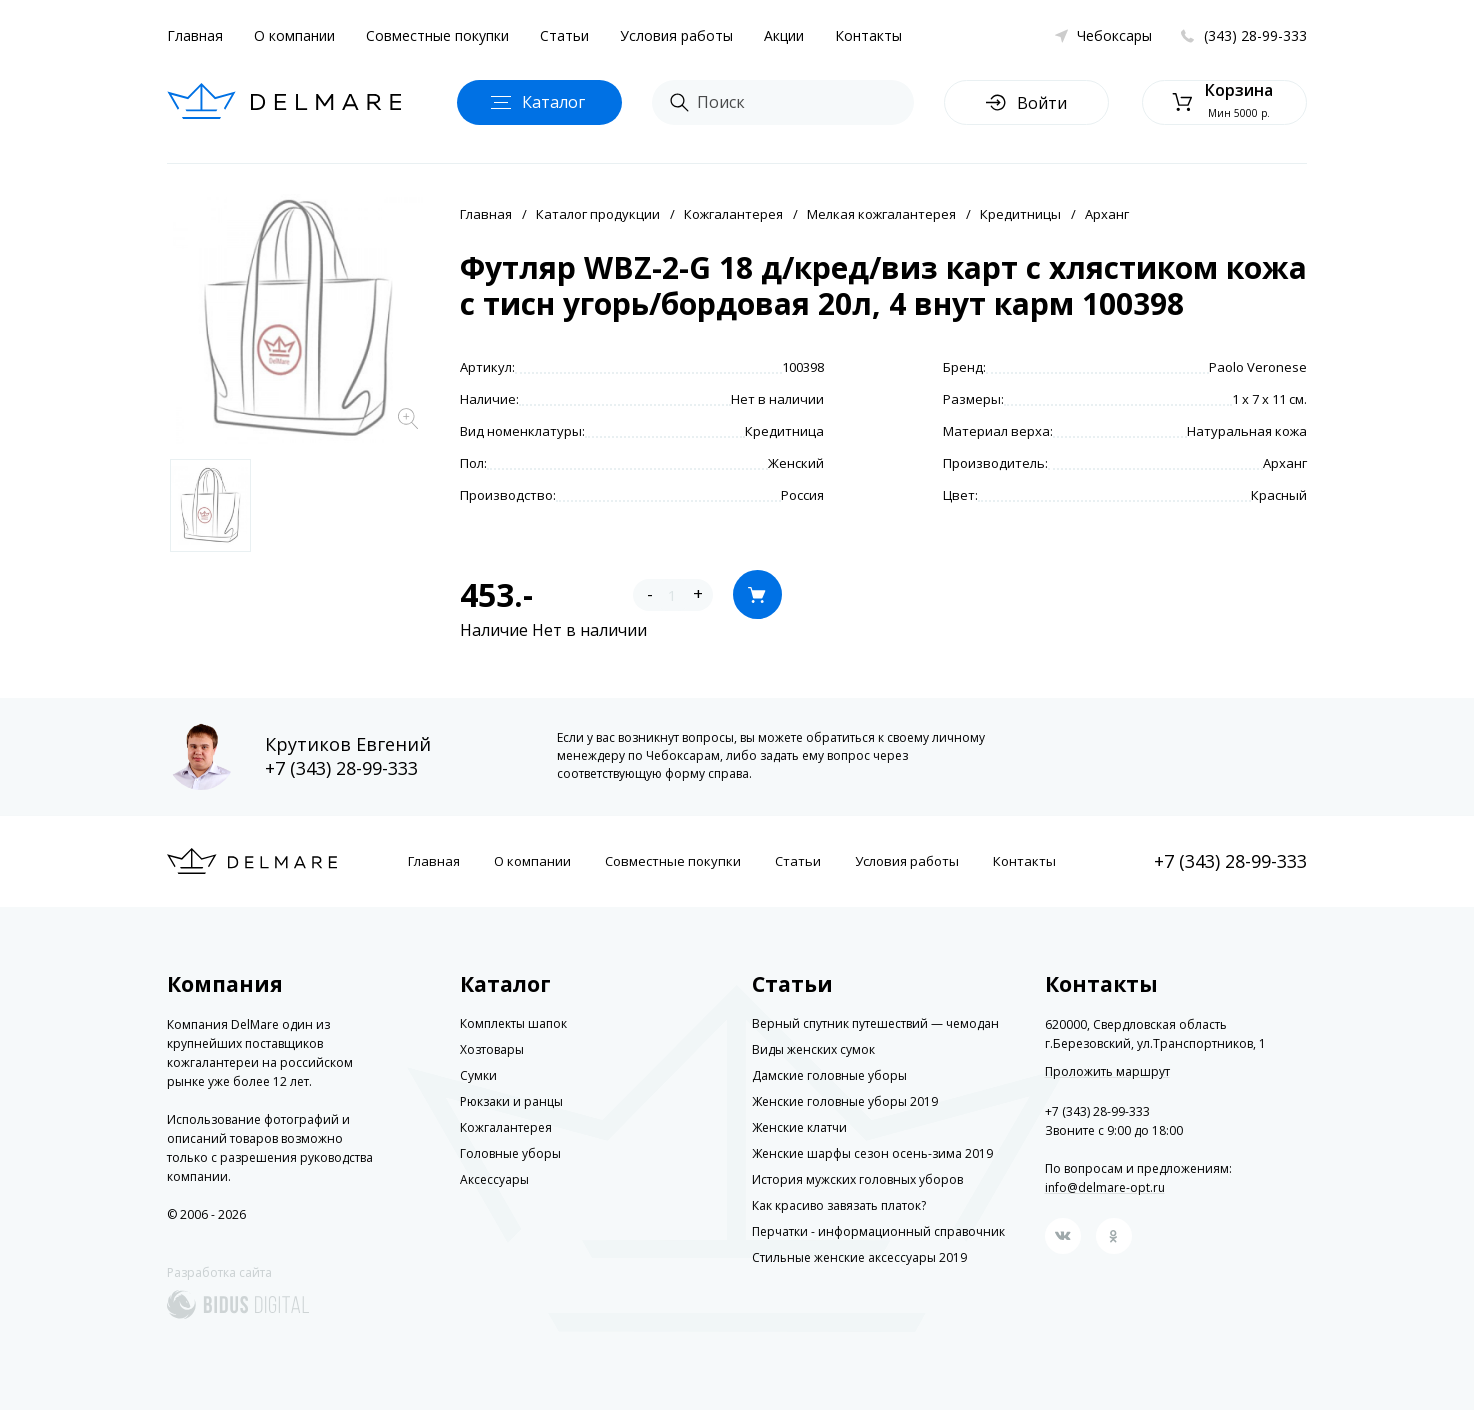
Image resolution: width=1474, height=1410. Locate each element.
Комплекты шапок (513, 1023)
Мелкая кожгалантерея (881, 214)
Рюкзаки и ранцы (511, 1101)
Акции (784, 35)
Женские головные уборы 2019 (845, 1101)
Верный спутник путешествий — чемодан (875, 1023)
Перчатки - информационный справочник (878, 1231)
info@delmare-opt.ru (1105, 1187)
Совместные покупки (437, 35)
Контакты (868, 35)
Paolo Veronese (1258, 367)
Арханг (1107, 214)
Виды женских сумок (813, 1049)
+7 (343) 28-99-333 (341, 768)
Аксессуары (494, 1179)
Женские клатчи (799, 1127)
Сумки (478, 1075)
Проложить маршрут (1107, 1072)
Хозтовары (492, 1049)
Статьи (564, 35)
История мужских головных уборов (857, 1179)
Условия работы (676, 35)
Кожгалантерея (733, 214)
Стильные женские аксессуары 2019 (859, 1257)
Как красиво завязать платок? (839, 1205)
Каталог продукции (598, 214)
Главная (195, 35)
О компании (294, 35)
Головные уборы (510, 1153)
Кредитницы (1020, 214)
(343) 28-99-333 (1255, 35)
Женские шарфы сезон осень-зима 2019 (872, 1153)
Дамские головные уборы (829, 1075)
